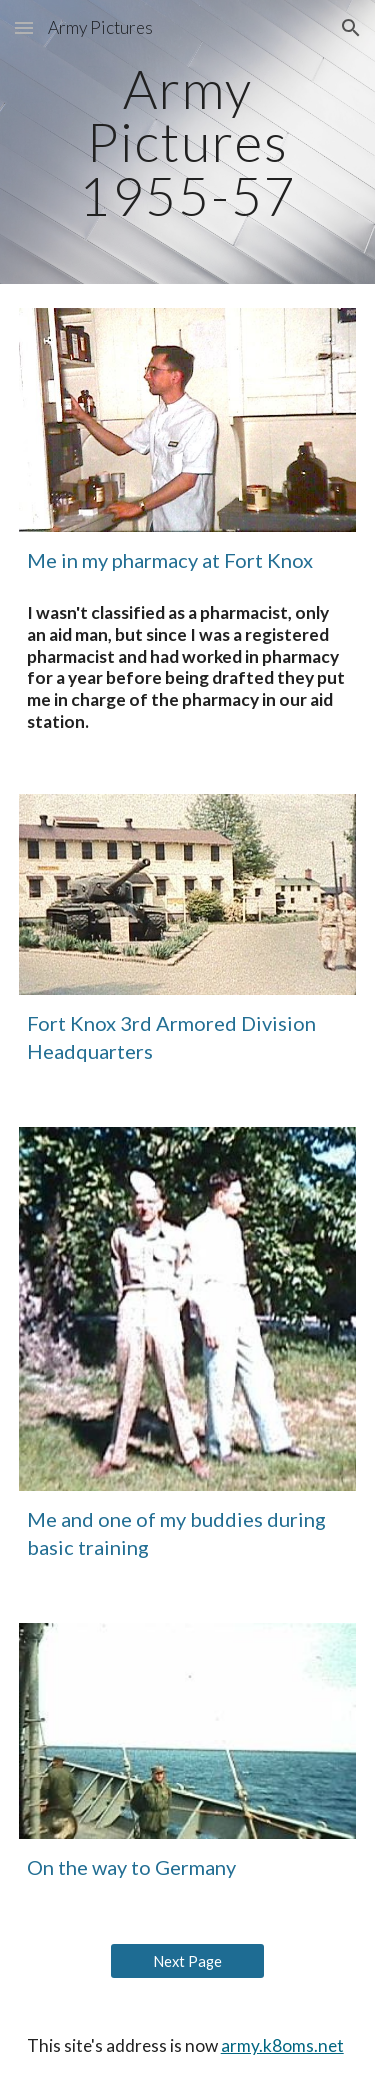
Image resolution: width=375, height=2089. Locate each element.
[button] (24, 27)
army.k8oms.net (282, 2045)
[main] (188, 142)
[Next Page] (187, 1961)
